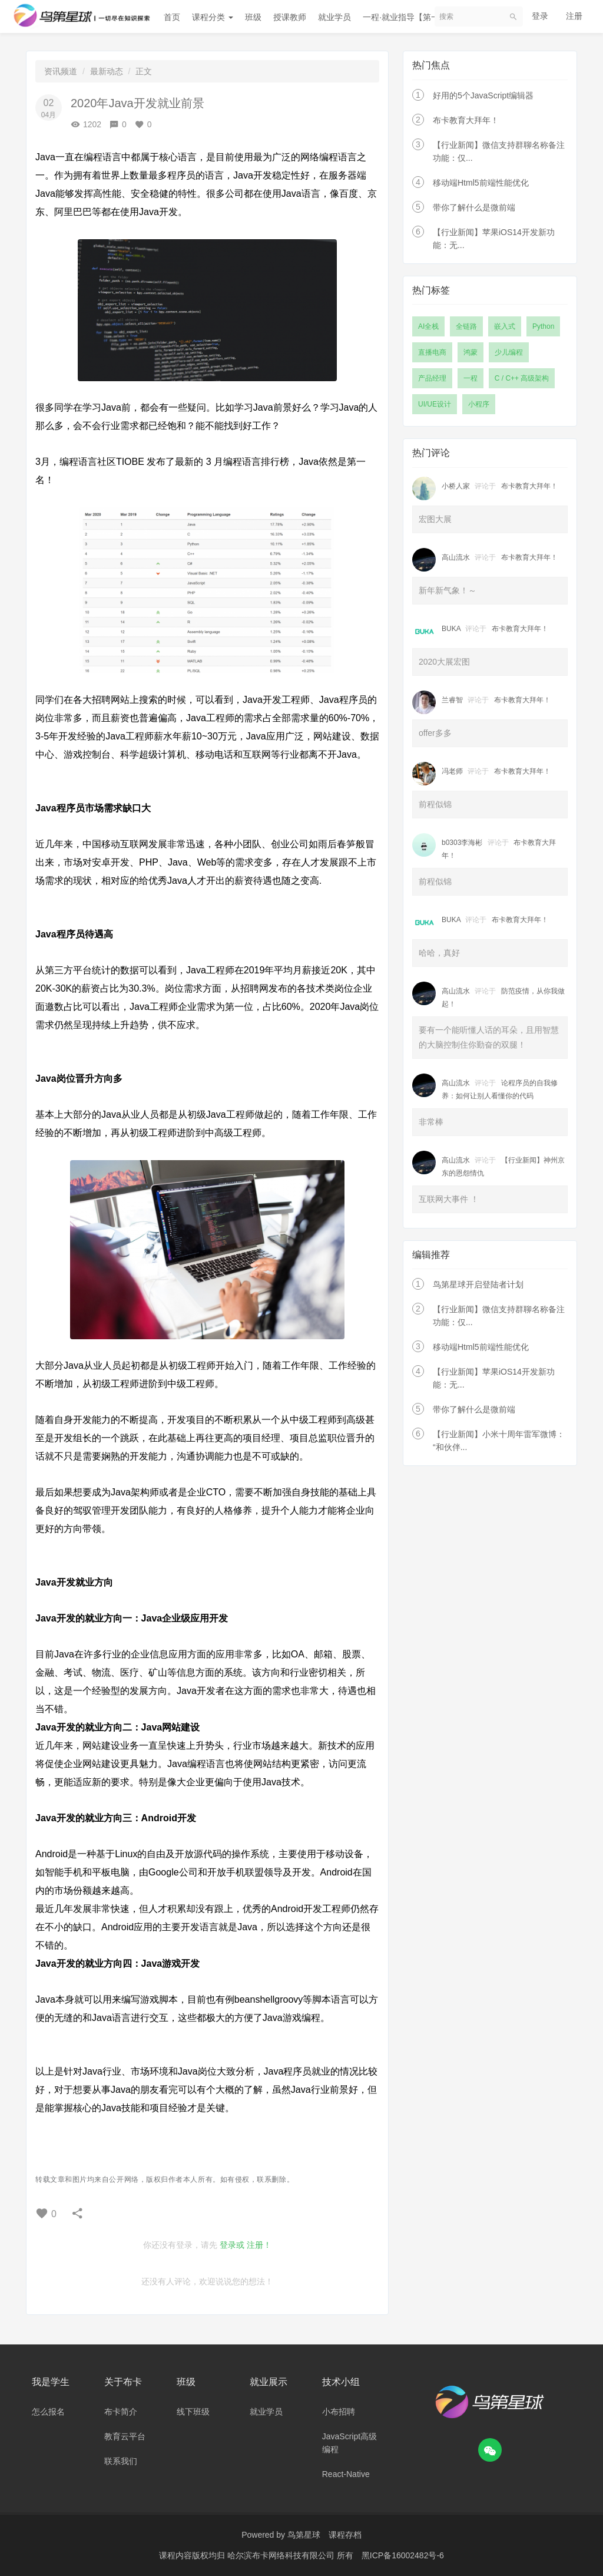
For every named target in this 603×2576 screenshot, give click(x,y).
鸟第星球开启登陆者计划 (478, 1284)
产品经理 (432, 378)
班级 (253, 17)
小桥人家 (456, 486)
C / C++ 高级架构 (522, 378)
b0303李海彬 (462, 842)
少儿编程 (509, 352)
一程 (470, 378)
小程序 (478, 404)
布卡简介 (120, 2411)
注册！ (259, 2245)
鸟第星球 (303, 2534)
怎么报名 (48, 2411)
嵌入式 (504, 326)
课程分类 (212, 17)
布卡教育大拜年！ (466, 120)
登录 (540, 16)
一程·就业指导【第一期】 (409, 17)
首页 (172, 17)
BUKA (451, 629)
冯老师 (452, 771)
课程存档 (345, 2534)
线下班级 (193, 2411)
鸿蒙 (470, 352)
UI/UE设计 (434, 404)
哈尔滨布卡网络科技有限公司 (282, 2555)
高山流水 (456, 557)
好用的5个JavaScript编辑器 (483, 95)
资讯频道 (60, 71)
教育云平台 (124, 2436)
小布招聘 (338, 2411)
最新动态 (106, 71)
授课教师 (289, 17)
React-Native (346, 2474)
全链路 (466, 326)
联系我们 (120, 2461)
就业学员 (334, 17)
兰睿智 (452, 700)
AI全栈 (428, 326)
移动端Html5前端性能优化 (481, 182)
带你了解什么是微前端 (474, 207)
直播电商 (432, 352)
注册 (574, 16)
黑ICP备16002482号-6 (403, 2555)
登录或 (232, 2245)
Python (543, 326)
